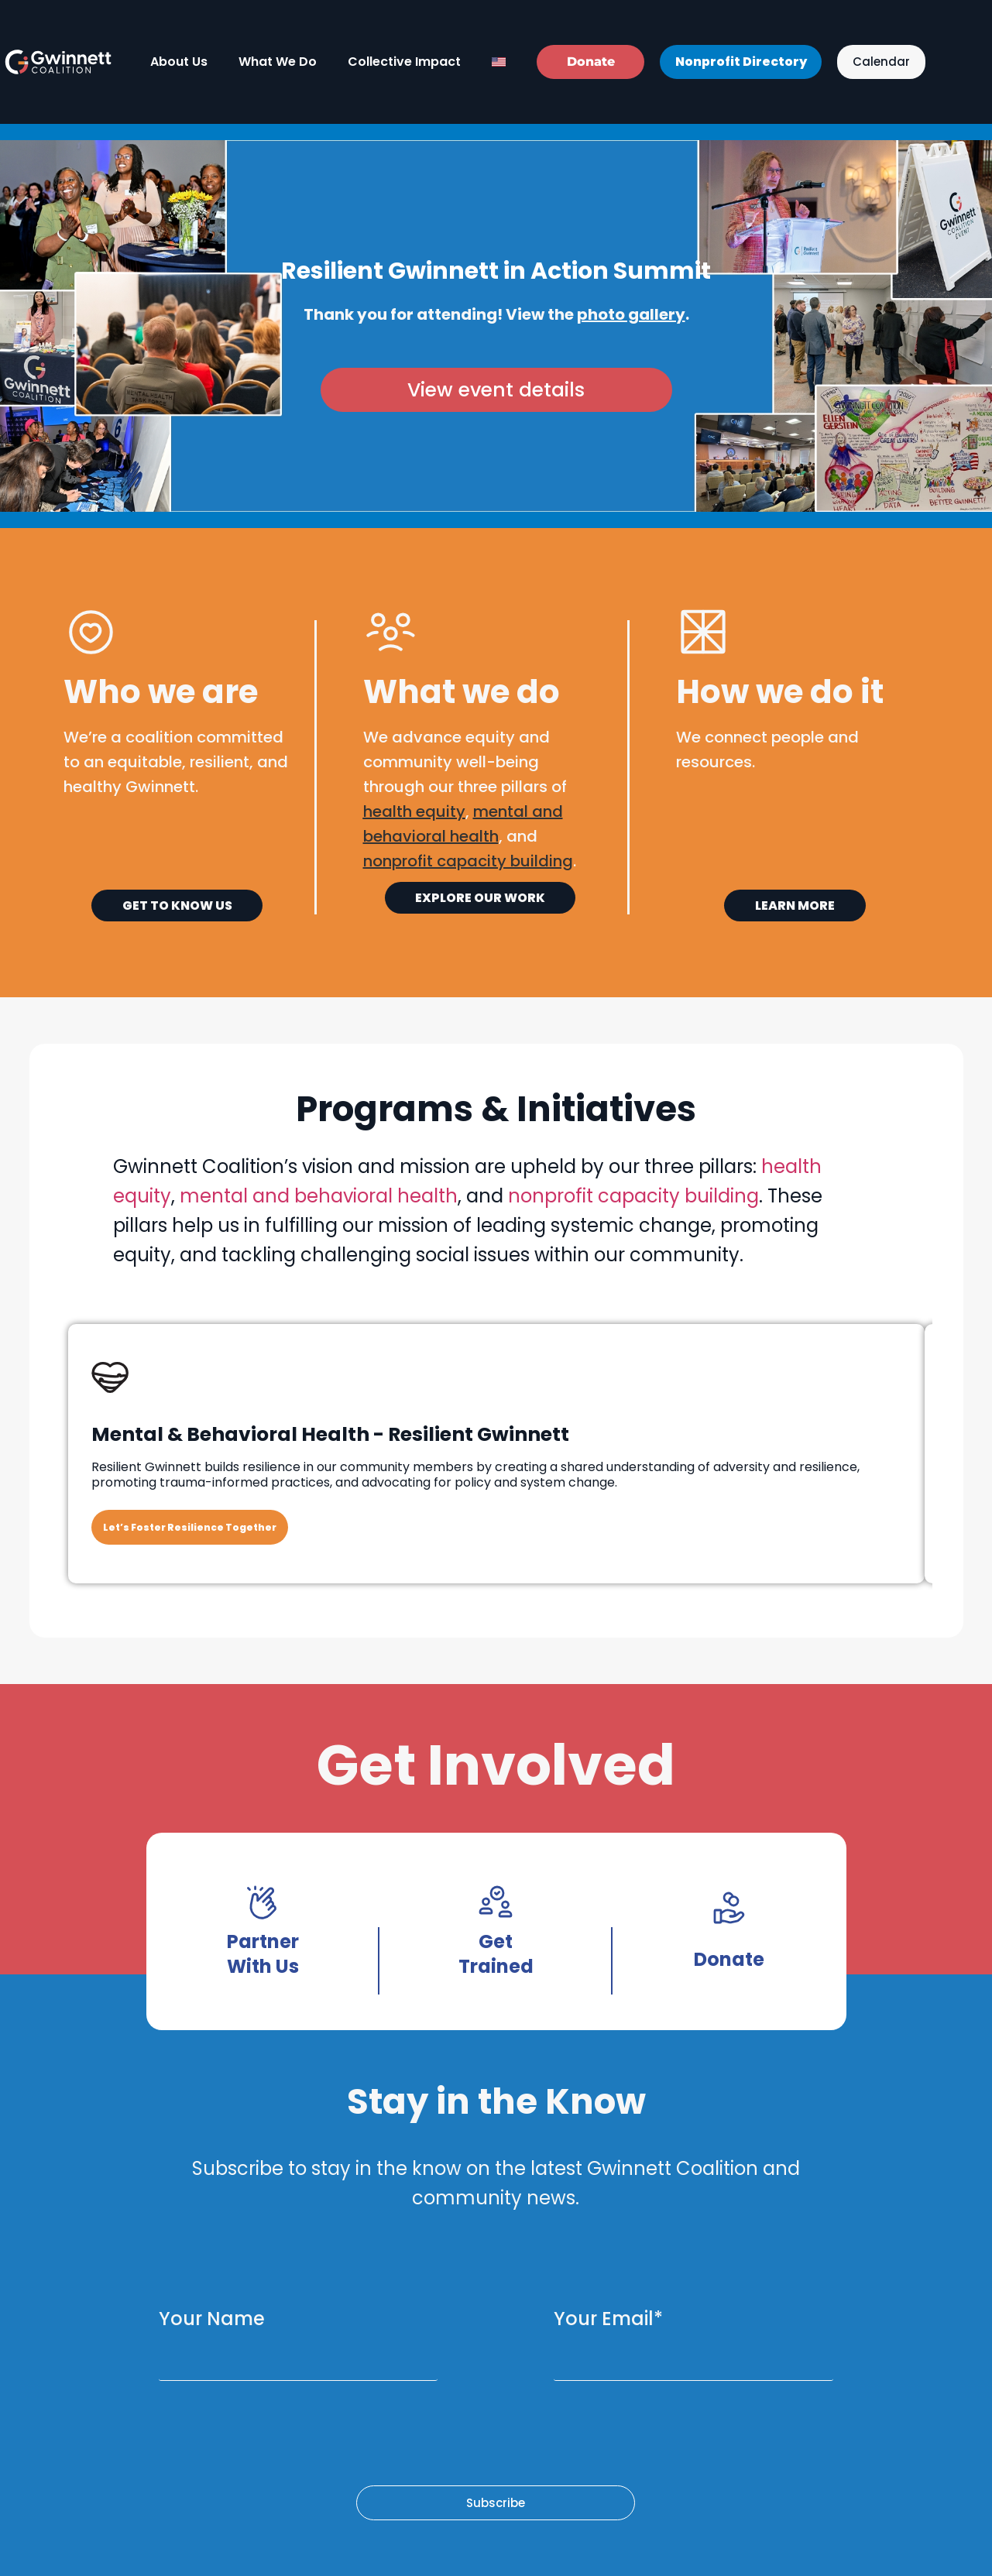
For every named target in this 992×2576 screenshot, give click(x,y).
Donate (729, 1959)
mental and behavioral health (319, 1196)
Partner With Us (263, 1954)
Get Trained (496, 1954)
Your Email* (608, 2318)
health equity (414, 811)
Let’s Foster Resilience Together (189, 1527)
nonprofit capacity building (633, 1196)
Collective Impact (404, 61)
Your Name (212, 2318)
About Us (179, 61)
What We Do (278, 61)
